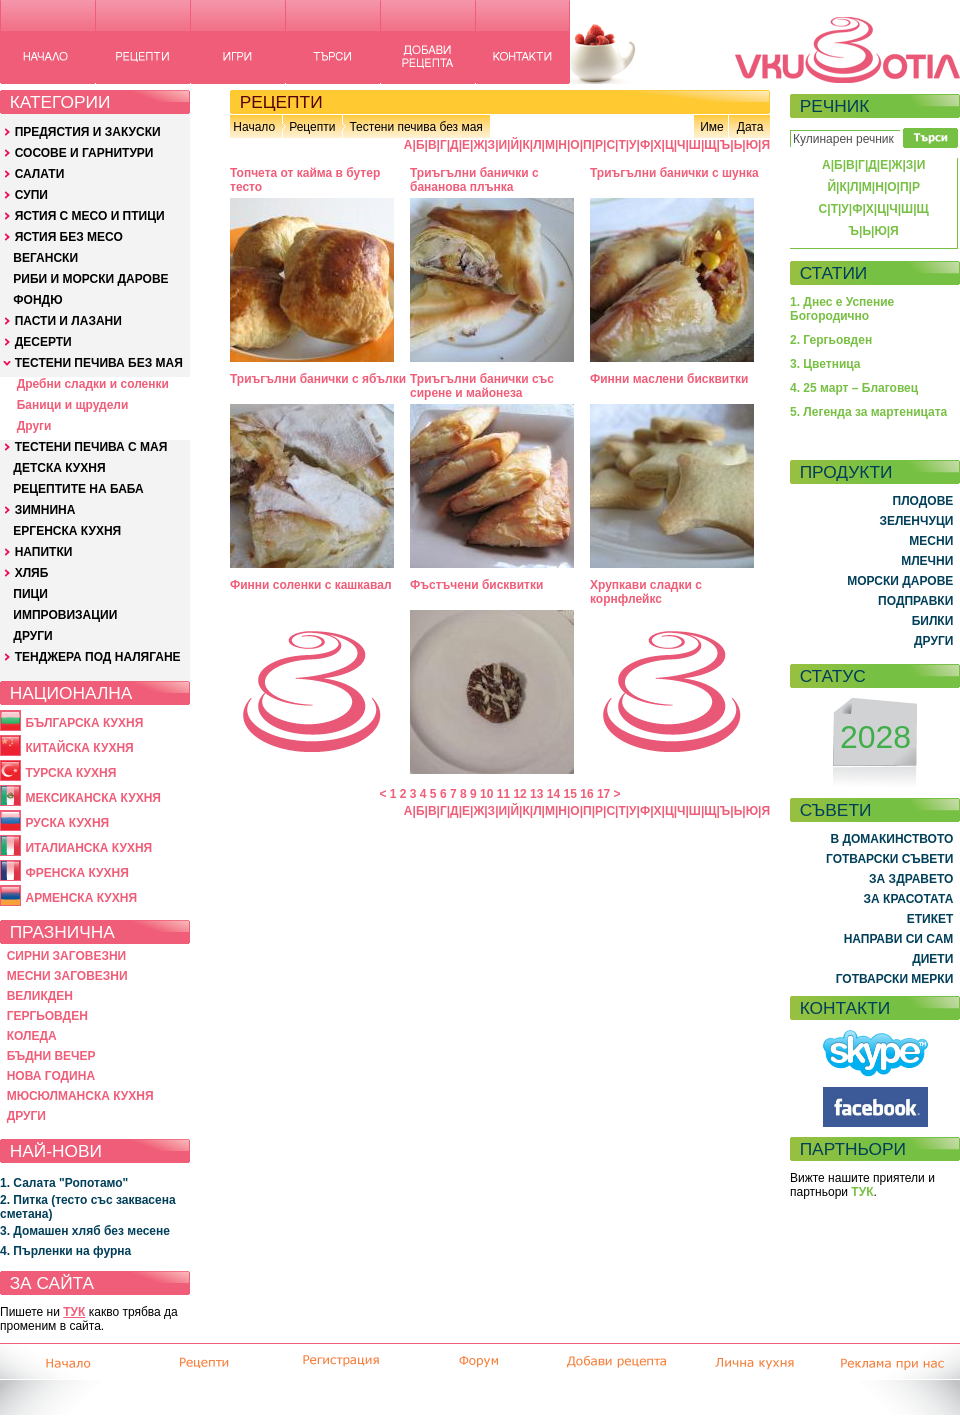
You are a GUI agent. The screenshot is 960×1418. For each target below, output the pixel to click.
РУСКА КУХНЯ (67, 823)
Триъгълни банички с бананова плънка (474, 180)
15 (570, 794)
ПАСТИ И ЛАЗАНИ (68, 321)
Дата (750, 127)
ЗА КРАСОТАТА (909, 899)
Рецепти (312, 127)
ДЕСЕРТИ (43, 342)
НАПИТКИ (44, 552)
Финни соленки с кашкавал (311, 585)
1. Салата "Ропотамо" (64, 1183)
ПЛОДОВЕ (923, 501)
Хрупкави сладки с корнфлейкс (646, 592)
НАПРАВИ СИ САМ (899, 939)
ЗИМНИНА (45, 510)
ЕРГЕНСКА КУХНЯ (67, 531)
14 (553, 794)
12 (519, 794)
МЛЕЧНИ (927, 561)
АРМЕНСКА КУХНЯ (81, 898)
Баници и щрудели (73, 405)
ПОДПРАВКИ (915, 601)
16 (586, 794)
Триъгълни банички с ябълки (318, 379)
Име (712, 127)
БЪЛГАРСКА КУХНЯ (84, 723)
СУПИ (31, 195)
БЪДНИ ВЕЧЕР (51, 1056)
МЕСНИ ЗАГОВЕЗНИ (67, 976)
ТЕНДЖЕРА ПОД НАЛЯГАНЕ (98, 657)
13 (536, 794)
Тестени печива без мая (415, 127)
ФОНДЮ (37, 300)
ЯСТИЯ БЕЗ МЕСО (69, 237)
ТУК (74, 1312)
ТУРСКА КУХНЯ (70, 773)
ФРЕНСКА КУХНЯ (76, 873)
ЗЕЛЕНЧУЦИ (916, 521)
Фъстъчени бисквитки (476, 585)
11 (503, 794)
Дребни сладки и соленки (93, 384)
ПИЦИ (30, 594)
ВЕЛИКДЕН (40, 996)
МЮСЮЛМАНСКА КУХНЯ (80, 1096)
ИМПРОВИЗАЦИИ (65, 615)
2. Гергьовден (831, 340)
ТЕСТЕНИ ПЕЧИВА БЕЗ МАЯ (99, 363)
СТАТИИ (834, 273)
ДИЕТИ (932, 959)
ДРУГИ (32, 636)
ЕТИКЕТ (930, 919)
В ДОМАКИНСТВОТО (891, 839)
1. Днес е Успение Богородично (842, 309)
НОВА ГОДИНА (51, 1076)
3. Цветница (825, 364)
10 (486, 794)
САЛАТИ (40, 174)
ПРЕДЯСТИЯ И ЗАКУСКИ (88, 132)
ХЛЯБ (32, 573)
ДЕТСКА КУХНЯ (59, 468)
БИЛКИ (933, 621)
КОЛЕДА (32, 1036)
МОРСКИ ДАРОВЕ (900, 581)
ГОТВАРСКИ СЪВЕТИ (889, 859)
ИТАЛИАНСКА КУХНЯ (88, 848)
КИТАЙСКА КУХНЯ (79, 748)
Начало (254, 127)
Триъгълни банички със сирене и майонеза (482, 386)
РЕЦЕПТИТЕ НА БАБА (78, 489)
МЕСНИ (931, 541)
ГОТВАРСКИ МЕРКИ (895, 979)
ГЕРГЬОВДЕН (47, 1016)
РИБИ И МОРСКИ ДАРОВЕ (90, 279)
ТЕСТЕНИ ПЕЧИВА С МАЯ (91, 447)
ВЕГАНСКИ (45, 258)
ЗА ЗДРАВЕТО (911, 879)
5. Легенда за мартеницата (868, 412)
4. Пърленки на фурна (65, 1251)
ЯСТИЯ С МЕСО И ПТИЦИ (90, 216)
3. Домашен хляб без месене (85, 1231)
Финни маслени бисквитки (669, 379)
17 (603, 794)
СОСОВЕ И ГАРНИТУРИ (84, 153)
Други (34, 426)
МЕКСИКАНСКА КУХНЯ (93, 798)
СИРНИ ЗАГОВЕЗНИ (67, 956)
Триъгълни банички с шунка (674, 173)
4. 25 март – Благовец (854, 388)
